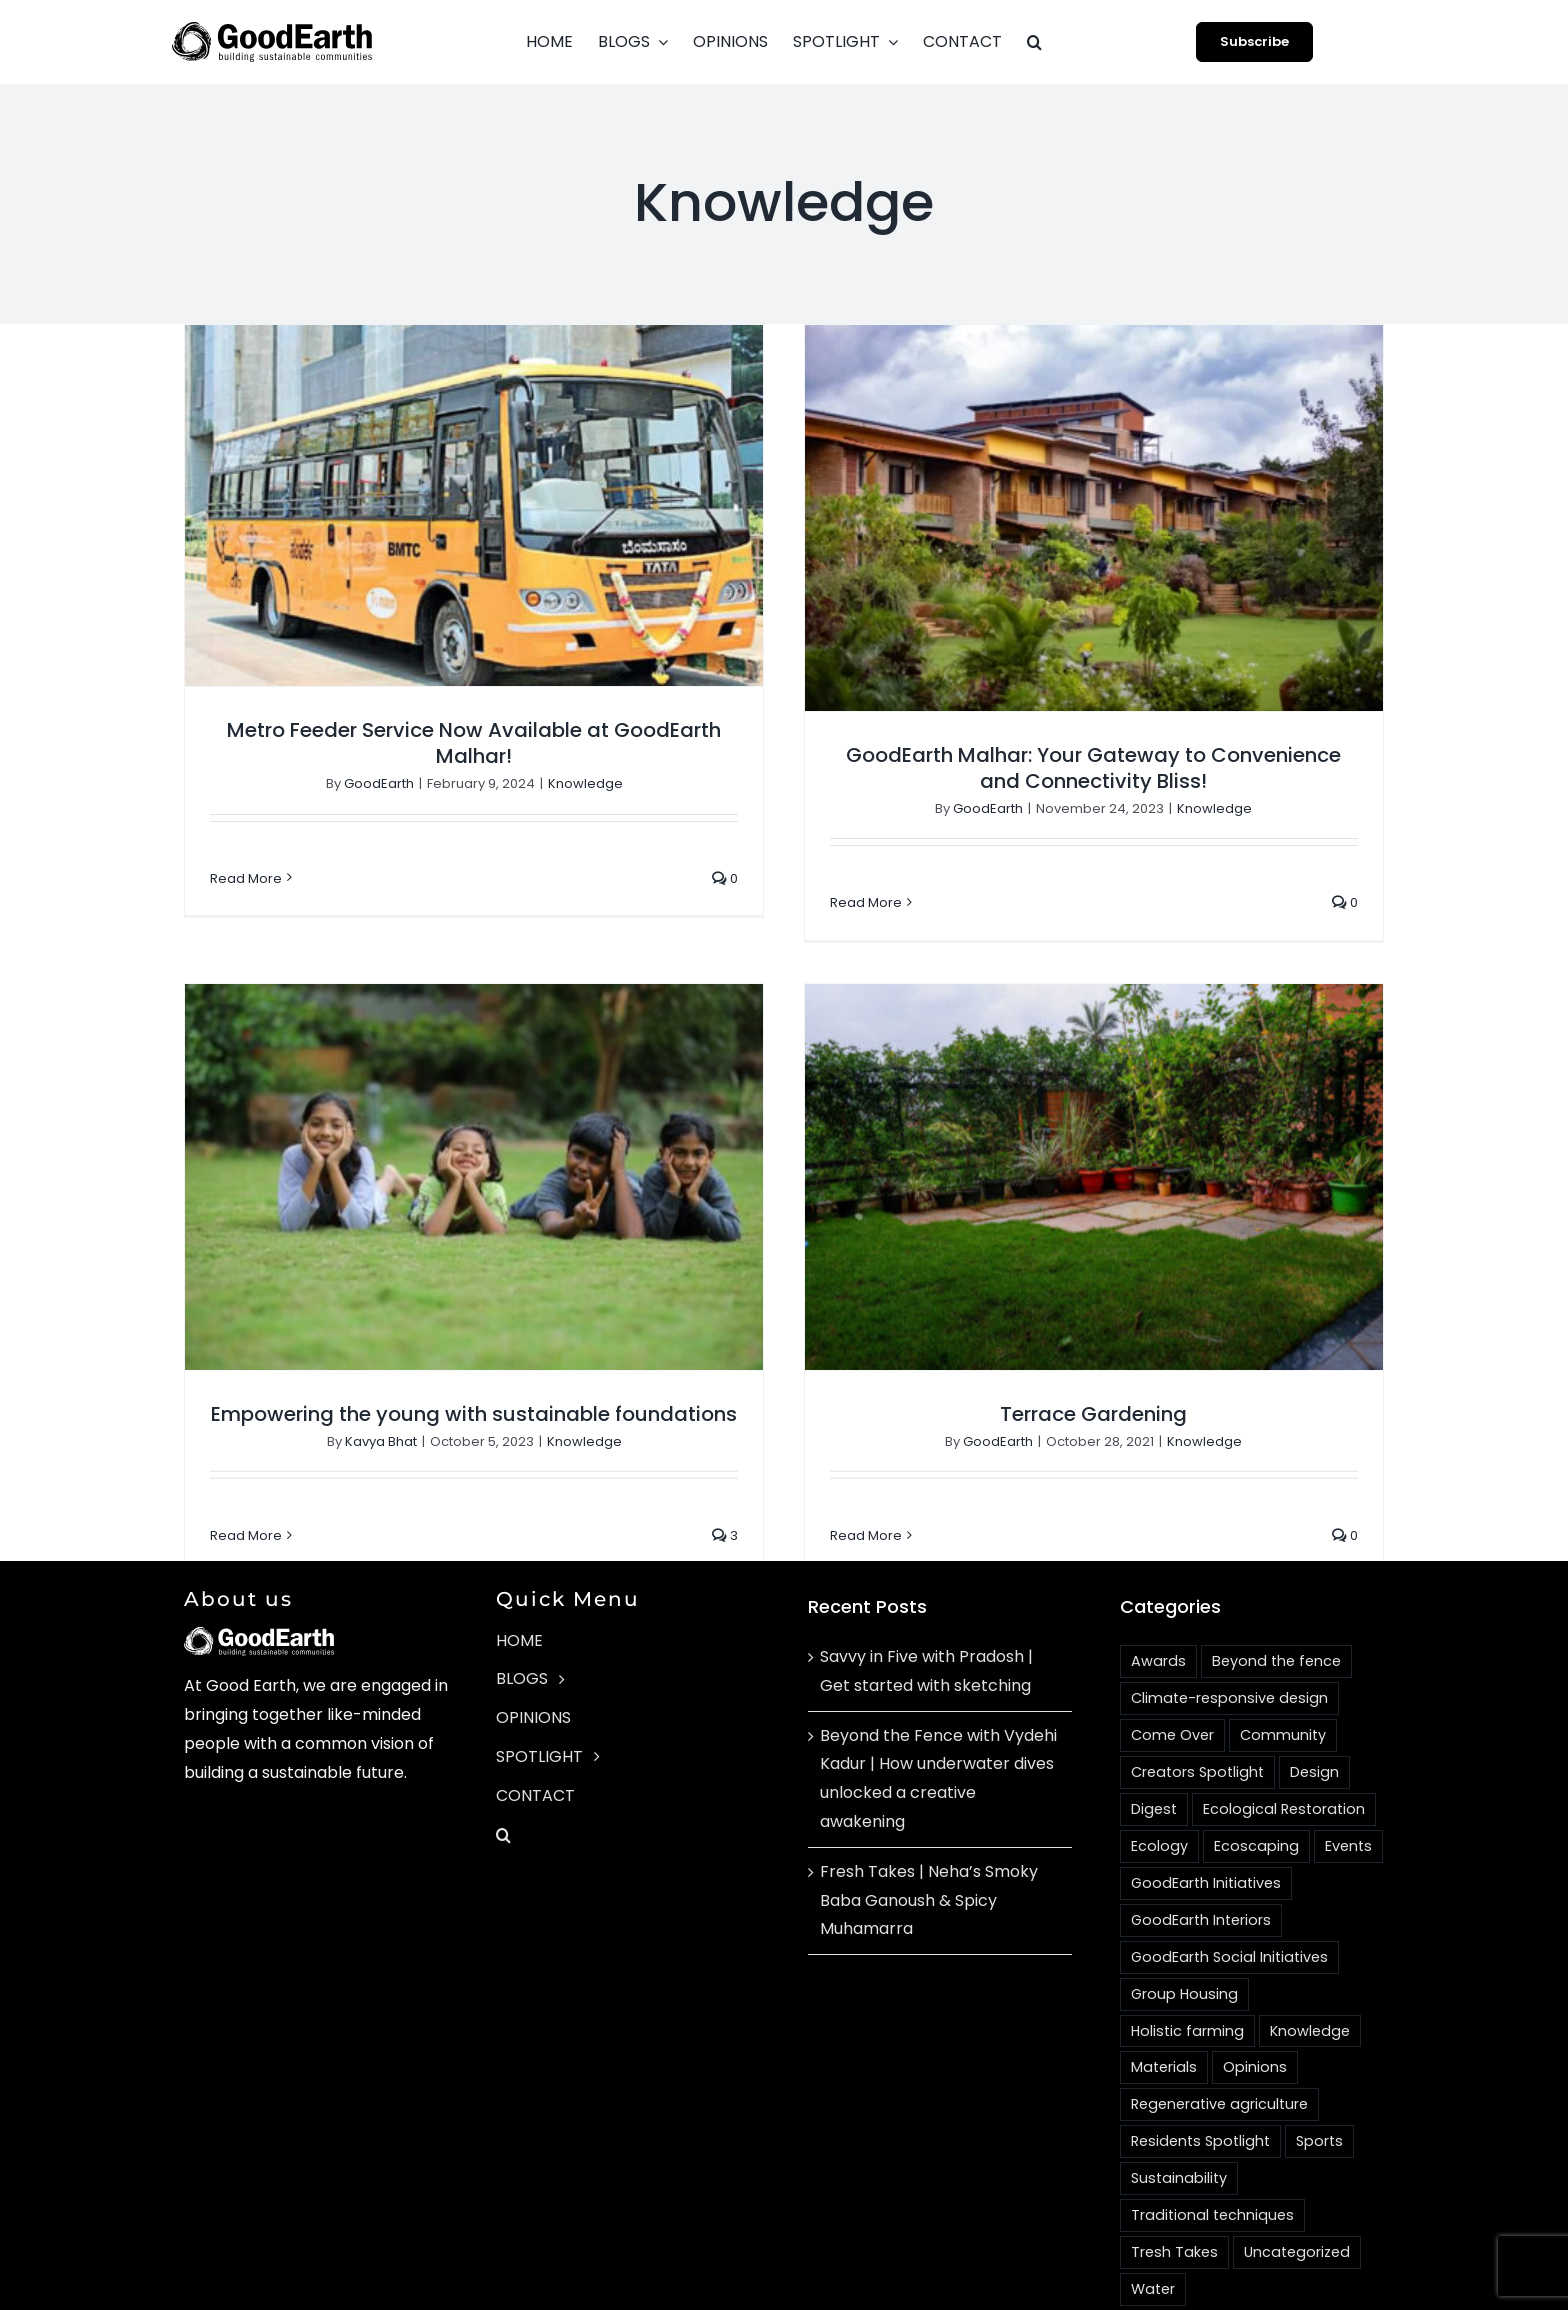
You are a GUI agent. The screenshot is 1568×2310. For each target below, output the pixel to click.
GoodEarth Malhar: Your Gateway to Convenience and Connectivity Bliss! (1073, 768)
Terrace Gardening (1032, 1402)
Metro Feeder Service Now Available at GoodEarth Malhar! (474, 743)
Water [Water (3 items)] (1153, 2228)
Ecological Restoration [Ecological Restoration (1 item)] (1284, 1748)
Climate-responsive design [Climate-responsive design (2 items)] (1229, 1637)
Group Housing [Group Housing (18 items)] (1184, 1933)
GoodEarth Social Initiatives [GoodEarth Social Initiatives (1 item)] (1229, 1896)
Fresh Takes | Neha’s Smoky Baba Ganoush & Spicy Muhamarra (929, 1839)
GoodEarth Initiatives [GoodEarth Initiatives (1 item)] (1206, 1822)
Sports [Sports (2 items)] (1319, 2081)
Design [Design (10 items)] (1314, 1711)
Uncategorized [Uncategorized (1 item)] (1297, 2191)
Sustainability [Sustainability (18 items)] (1179, 2117)
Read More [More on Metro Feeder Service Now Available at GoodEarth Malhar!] (246, 878)
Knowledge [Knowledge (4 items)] (1310, 1970)
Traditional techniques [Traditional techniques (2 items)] (1212, 2154)
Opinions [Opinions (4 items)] (1255, 2007)
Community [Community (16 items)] (1283, 1674)
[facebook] (1128, 2300)
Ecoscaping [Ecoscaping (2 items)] (1256, 1785)
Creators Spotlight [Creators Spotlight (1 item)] (1197, 1711)
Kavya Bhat (462, 1375)
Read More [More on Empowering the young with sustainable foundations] (328, 1470)
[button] (1034, 42)
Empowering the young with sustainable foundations (556, 1348)
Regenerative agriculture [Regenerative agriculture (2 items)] (1219, 2044)
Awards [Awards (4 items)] (1158, 1600)
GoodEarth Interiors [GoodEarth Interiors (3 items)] (1201, 1859)
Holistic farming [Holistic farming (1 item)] (1187, 1970)
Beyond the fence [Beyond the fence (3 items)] (1276, 1600)
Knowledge (585, 783)
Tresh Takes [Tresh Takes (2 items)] (1174, 2191)
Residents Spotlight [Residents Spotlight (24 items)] (1200, 2081)
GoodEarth (379, 783)
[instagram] (1164, 2300)
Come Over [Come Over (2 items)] (1172, 1674)
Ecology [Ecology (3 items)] (1159, 1785)
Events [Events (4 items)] (1348, 1785)
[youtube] (1200, 2300)
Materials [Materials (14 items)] (1164, 2007)
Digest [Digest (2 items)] (1154, 1748)
